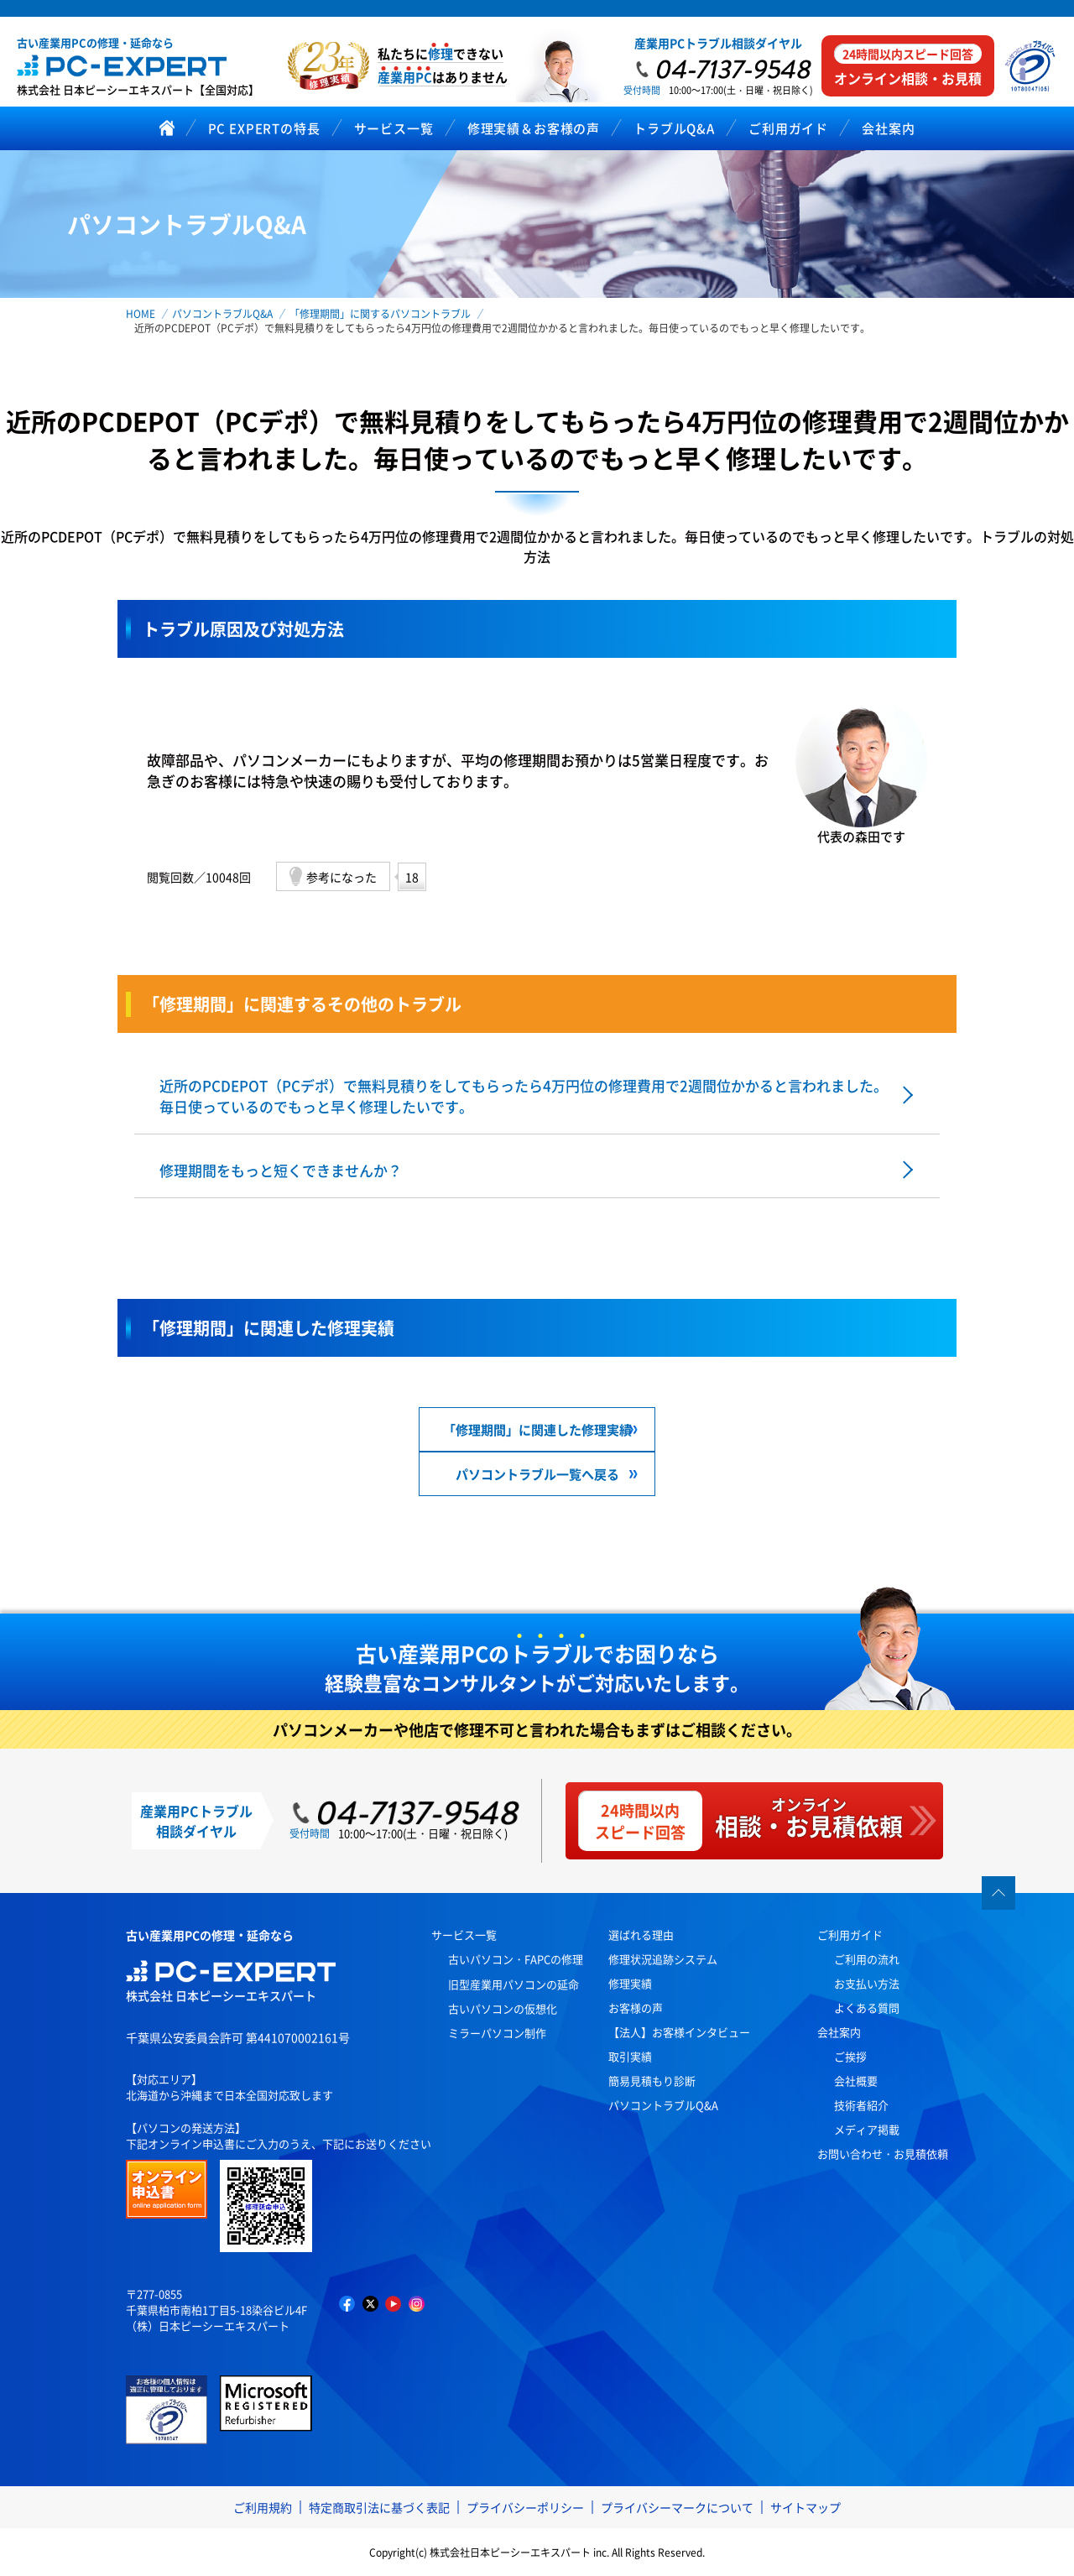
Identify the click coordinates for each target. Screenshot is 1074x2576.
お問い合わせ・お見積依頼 (882, 2153)
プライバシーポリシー (525, 2507)
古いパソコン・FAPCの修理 (515, 1959)
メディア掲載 (866, 2129)
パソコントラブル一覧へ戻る (537, 1474)
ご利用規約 (262, 2507)
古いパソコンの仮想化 (502, 2008)
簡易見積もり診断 (652, 2080)
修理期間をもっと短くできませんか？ (280, 1170)
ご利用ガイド (850, 1934)
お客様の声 (635, 2007)
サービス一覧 (464, 1934)
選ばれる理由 (641, 1934)
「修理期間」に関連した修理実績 (537, 1429)
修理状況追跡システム (662, 1959)
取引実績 (630, 2056)
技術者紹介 (861, 2105)
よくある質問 (866, 2007)
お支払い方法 (866, 1983)
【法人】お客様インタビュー (679, 2032)
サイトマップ (805, 2507)
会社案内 (839, 2032)
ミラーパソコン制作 (497, 2033)
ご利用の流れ (866, 1959)
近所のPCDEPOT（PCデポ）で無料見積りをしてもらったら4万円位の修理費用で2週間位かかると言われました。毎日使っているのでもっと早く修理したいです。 (523, 1096)
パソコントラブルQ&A (663, 2105)
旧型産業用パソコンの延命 (513, 1984)
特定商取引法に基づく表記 (379, 2507)
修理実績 (630, 1983)
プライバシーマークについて (677, 2507)
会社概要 (856, 2080)
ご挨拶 (850, 2056)
